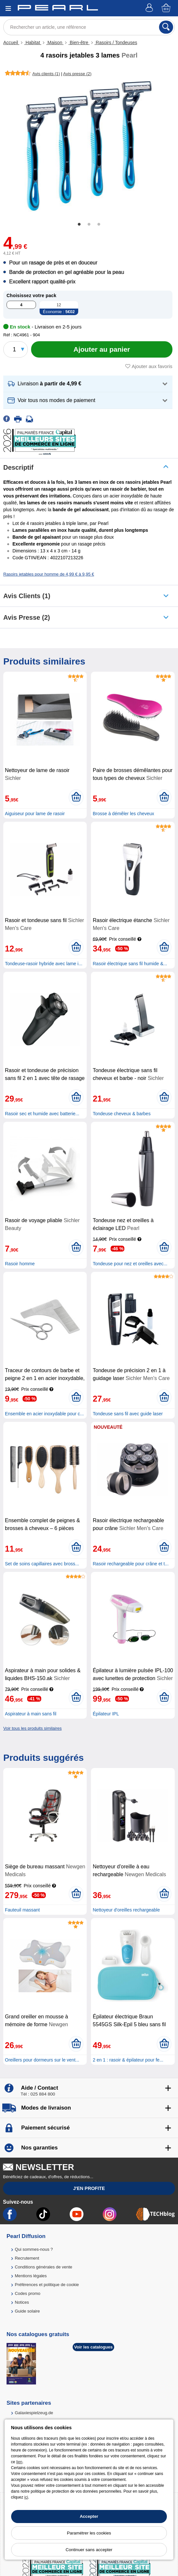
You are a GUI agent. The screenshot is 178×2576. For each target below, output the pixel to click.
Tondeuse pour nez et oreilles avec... (130, 1263)
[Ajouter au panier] (101, 349)
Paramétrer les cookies (89, 2533)
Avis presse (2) (26, 617)
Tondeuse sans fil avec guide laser (128, 1413)
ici (26, 2497)
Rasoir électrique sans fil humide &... (130, 963)
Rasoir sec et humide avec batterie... (42, 1113)
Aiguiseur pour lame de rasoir (35, 813)
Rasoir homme (20, 1263)
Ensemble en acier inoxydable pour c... (44, 1413)
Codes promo (27, 2293)
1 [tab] (79, 224)
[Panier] (166, 8)
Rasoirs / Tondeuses (116, 42)
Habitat (32, 42)
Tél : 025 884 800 (38, 2094)
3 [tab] (99, 224)
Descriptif (18, 467)
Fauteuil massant (22, 1909)
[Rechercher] (166, 27)
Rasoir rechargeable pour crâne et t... (131, 1563)
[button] (87, 384)
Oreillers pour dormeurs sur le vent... (42, 2059)
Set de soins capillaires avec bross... (42, 1563)
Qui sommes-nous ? (34, 2249)
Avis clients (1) (26, 595)
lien (19, 2462)
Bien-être (79, 42)
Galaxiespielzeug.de (34, 2412)
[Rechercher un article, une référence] (89, 27)
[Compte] (150, 8)
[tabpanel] (89, 146)
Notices (22, 2302)
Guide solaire (27, 2311)
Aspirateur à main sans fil (30, 1713)
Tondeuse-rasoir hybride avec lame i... (43, 963)
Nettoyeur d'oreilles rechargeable (126, 1909)
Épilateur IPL (106, 1713)
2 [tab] (89, 224)
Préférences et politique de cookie (47, 2284)
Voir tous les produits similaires (32, 1728)
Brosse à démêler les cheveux (123, 813)
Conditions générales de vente (43, 2267)
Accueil (11, 42)
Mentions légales (31, 2275)
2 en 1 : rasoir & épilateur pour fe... (128, 2059)
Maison (54, 42)
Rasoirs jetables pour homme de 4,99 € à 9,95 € (48, 574)
